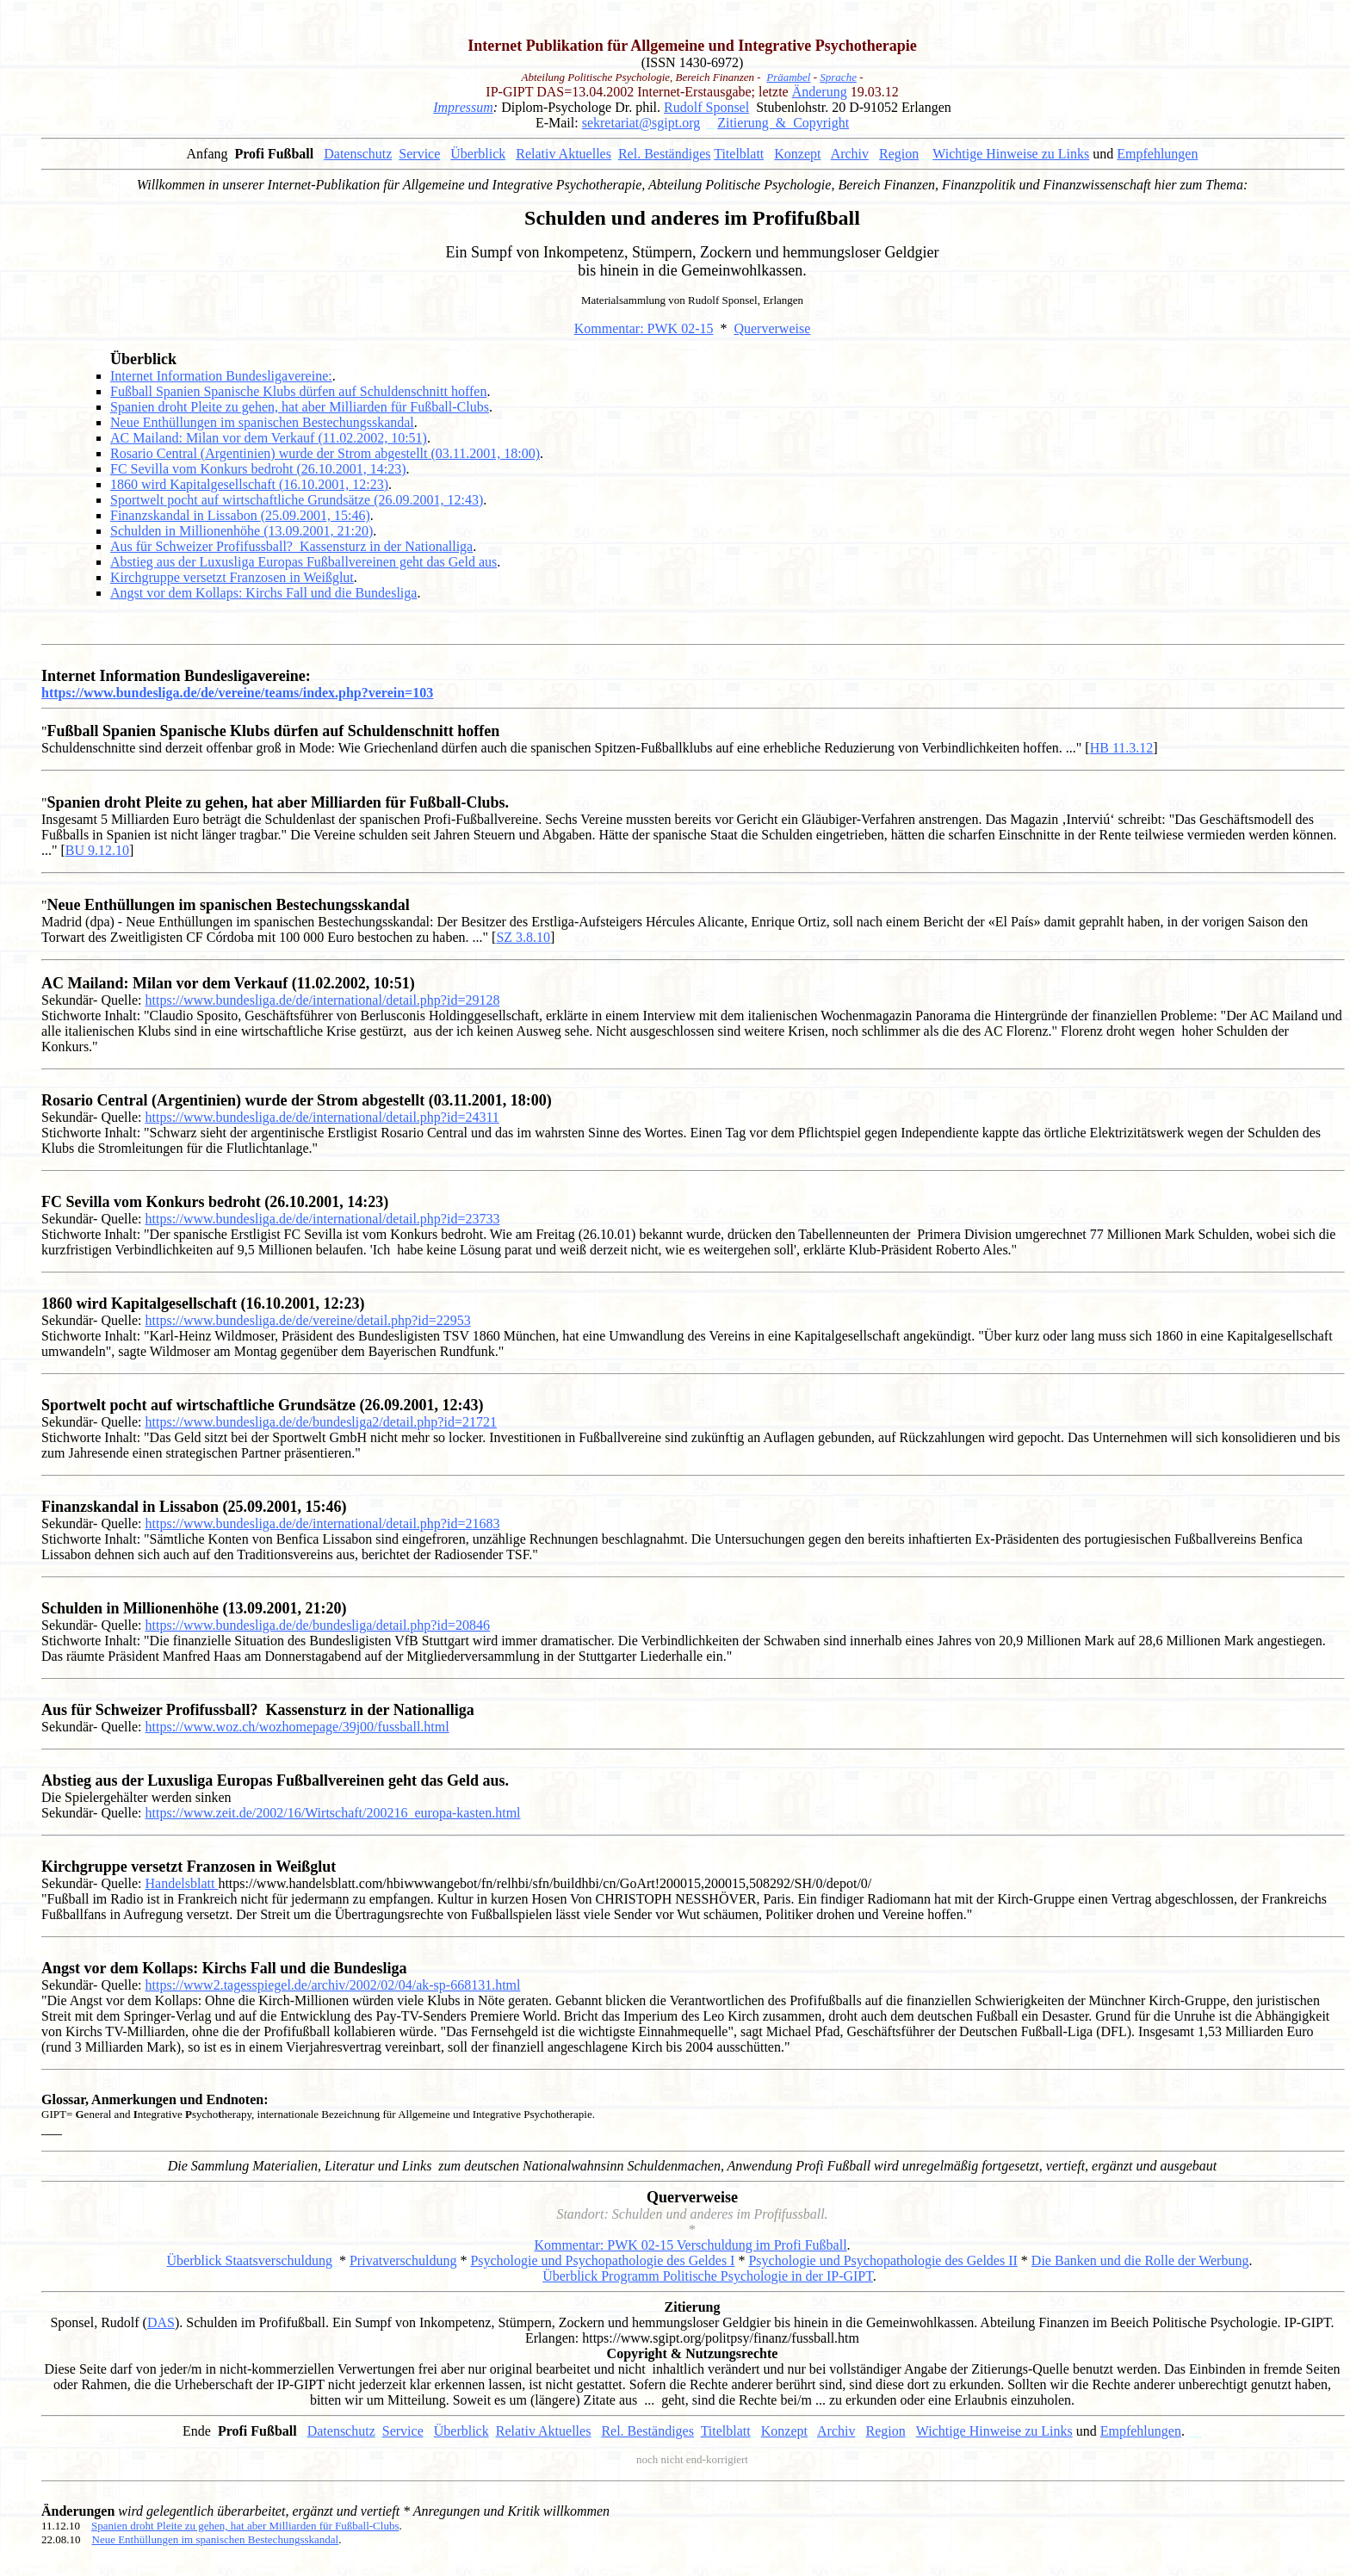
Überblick (477, 153)
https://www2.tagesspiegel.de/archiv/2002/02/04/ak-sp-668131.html (333, 1985)
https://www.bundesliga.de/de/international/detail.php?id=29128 (323, 1000)
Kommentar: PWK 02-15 (644, 328)
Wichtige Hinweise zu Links (1010, 153)
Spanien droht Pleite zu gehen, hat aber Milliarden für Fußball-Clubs (299, 406)
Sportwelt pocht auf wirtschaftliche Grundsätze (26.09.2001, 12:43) (296, 499)
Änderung (819, 91)
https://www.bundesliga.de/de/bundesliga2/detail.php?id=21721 (321, 1422)
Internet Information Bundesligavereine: (221, 375)
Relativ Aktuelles (563, 153)
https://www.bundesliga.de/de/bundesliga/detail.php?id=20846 (318, 1625)
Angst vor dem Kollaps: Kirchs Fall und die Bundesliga (263, 592)
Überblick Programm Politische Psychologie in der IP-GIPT (707, 2276)
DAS (161, 2322)
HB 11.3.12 (1122, 747)
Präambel (788, 77)
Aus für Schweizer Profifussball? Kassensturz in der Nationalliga (291, 546)
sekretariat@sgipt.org (641, 122)
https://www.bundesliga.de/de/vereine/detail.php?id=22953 (308, 1320)
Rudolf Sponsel (706, 107)
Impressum (463, 107)
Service (419, 153)
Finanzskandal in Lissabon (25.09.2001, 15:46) (240, 515)
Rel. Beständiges (664, 153)
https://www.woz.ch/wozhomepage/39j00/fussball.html (297, 1726)
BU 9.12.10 (97, 850)
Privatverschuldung (403, 2260)
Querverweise (772, 328)
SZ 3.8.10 (523, 937)
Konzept (797, 153)
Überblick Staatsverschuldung (249, 2260)
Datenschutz (358, 153)
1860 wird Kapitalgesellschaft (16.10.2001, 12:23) (249, 484)
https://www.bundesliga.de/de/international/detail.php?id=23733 (323, 1218)
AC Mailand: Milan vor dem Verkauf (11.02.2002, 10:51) (268, 437)
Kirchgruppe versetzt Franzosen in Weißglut (232, 577)
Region (899, 153)
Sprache (838, 77)
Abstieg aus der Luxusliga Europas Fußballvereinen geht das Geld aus (303, 561)
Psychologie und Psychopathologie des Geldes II (882, 2260)
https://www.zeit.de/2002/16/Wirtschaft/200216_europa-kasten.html (333, 1812)
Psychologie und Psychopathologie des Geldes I (602, 2260)
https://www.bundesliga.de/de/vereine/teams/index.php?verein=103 (237, 692)
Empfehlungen (1157, 153)
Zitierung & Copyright (783, 122)
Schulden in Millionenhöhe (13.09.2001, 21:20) (241, 530)
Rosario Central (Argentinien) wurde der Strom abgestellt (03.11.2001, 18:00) (325, 453)
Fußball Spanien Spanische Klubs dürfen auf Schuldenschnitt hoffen (298, 391)
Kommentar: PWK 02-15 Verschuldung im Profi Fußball (690, 2245)
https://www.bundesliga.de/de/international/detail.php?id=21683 (323, 1523)
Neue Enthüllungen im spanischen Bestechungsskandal (262, 422)
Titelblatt (739, 153)
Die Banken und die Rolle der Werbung (1140, 2260)
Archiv (850, 153)
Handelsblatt (182, 1883)
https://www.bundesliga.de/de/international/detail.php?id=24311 (322, 1117)
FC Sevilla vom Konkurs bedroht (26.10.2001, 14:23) (258, 468)
